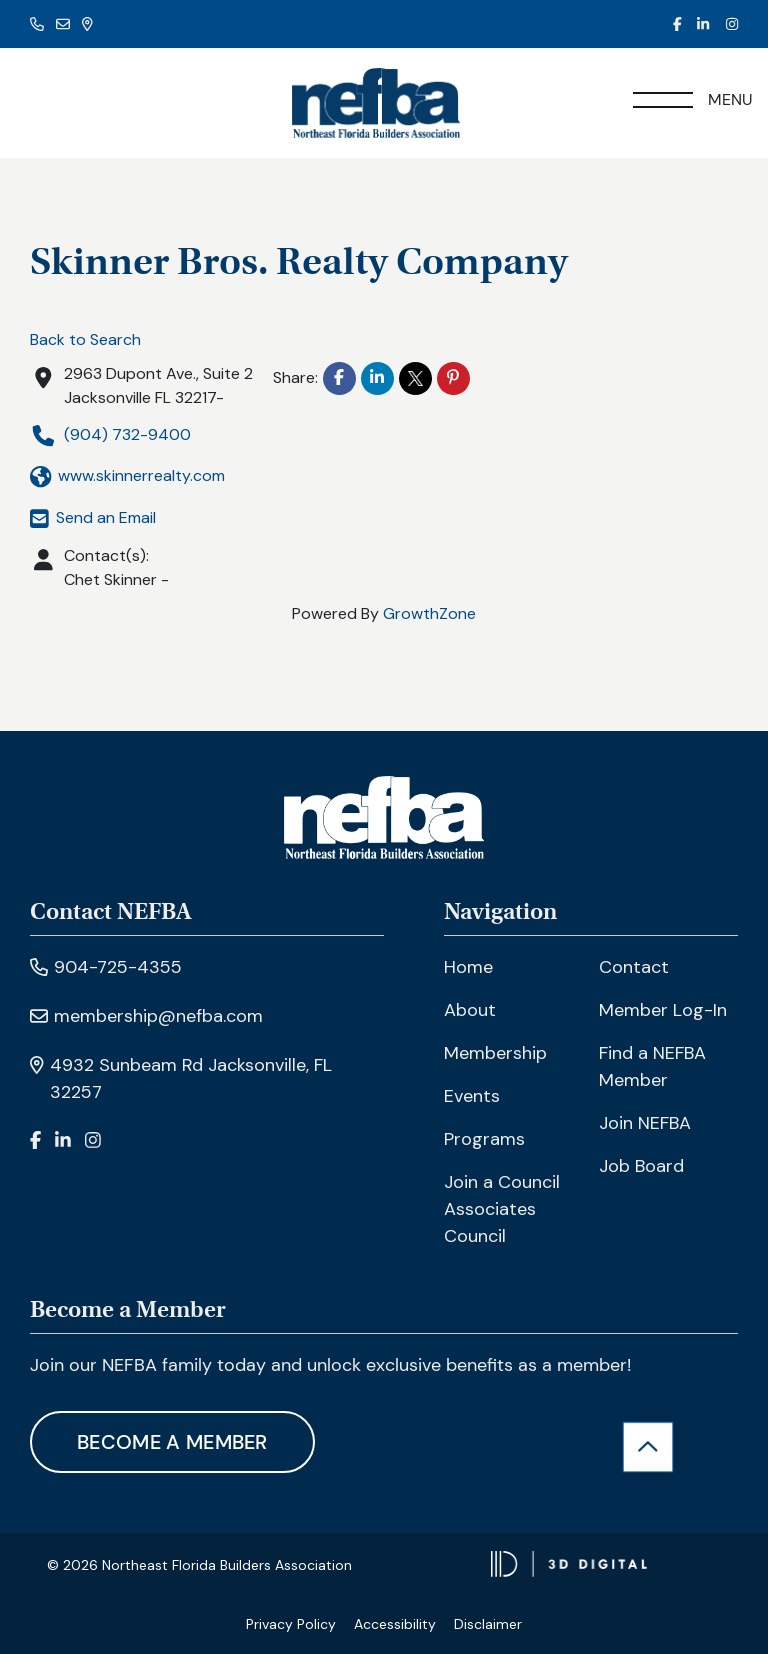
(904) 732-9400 (110, 435)
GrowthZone (429, 613)
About (470, 1010)
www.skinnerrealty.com (127, 476)
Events (472, 1096)
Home (468, 967)
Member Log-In (663, 1010)
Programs (484, 1139)
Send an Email (93, 517)
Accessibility (395, 1624)
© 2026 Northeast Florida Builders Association (199, 1565)
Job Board (641, 1166)
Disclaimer (488, 1624)
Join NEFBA (645, 1123)
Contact (634, 967)
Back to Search (85, 339)
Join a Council (502, 1182)
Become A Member (172, 1442)
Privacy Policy (291, 1624)
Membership (495, 1053)
